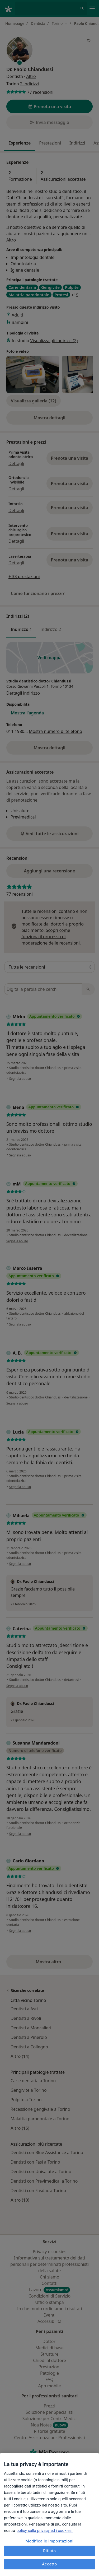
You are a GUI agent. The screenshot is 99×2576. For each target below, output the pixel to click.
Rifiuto (49, 2551)
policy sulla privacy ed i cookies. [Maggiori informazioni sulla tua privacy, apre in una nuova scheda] (44, 2530)
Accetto (49, 2564)
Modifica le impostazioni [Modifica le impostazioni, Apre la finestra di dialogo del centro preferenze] (50, 2541)
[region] (49, 2514)
